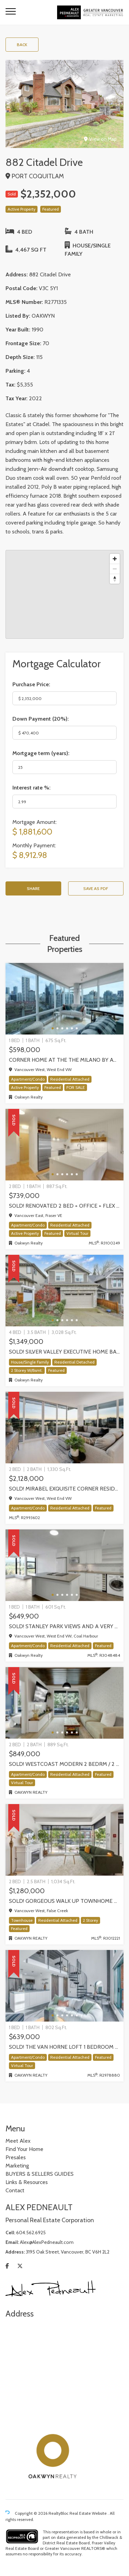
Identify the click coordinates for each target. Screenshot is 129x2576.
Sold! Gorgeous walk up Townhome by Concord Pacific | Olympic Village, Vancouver (64, 1901)
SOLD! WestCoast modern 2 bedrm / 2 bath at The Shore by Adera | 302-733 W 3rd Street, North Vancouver (64, 1764)
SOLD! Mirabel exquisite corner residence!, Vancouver (64, 1488)
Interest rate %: (31, 787)
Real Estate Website (88, 2513)
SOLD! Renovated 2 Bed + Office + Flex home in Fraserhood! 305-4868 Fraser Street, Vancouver (64, 1205)
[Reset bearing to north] (115, 579)
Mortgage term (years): (40, 753)
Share (33, 888)
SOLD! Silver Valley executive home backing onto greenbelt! (64, 1351)
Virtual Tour (77, 1233)
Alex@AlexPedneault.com (47, 2242)
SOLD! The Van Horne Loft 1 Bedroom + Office (64, 2047)
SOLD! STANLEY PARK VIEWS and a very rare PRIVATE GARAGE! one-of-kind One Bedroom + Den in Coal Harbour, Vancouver (64, 1626)
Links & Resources (27, 2182)
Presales (16, 2157)
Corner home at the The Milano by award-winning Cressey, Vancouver (64, 1060)
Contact (15, 2190)
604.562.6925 (31, 2232)
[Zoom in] (115, 559)
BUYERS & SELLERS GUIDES (40, 2174)
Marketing (17, 2165)
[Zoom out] (115, 569)
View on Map (100, 139)
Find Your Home (24, 2149)
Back (22, 44)
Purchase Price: (31, 684)
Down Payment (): (40, 718)
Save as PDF (95, 888)
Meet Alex (18, 2141)
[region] (64, 594)
